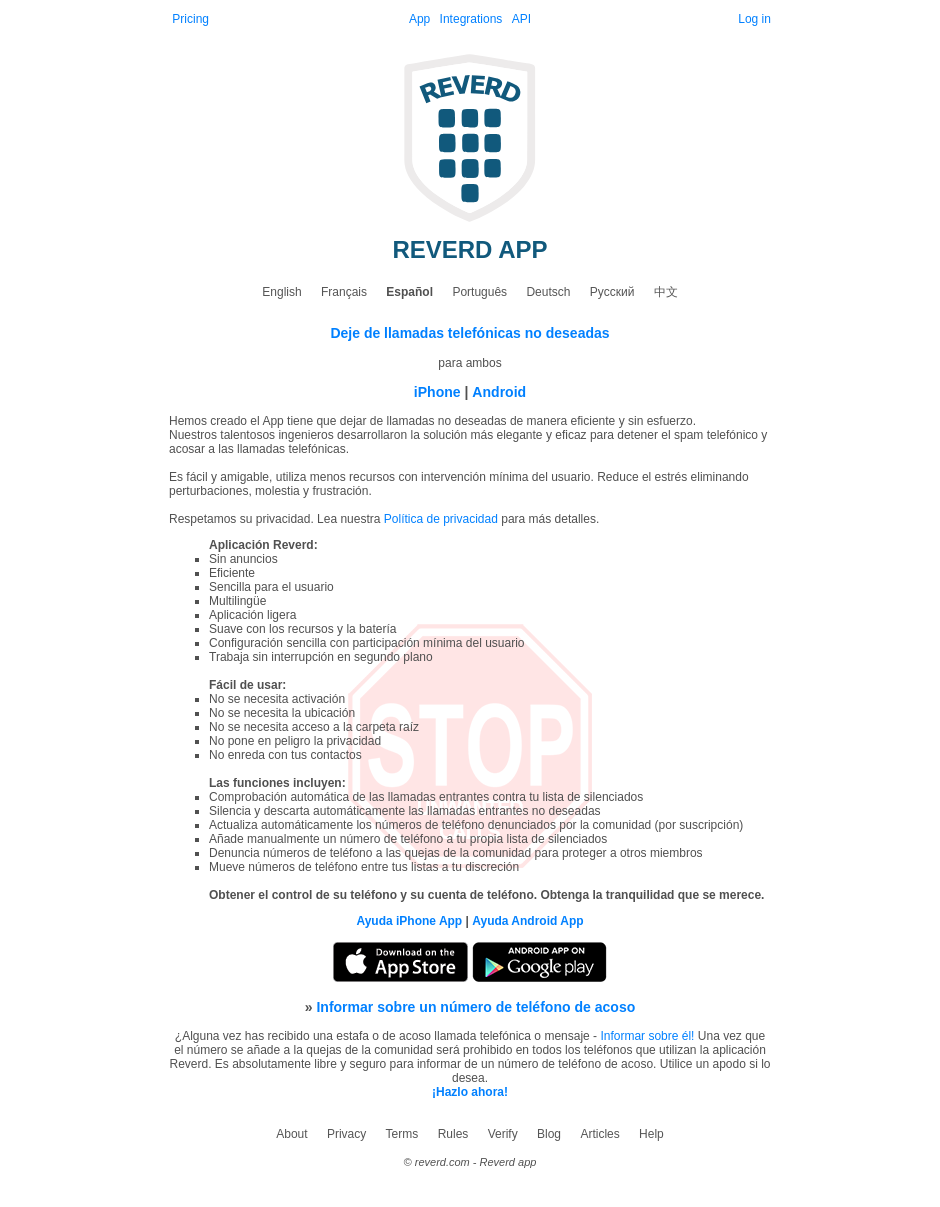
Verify (503, 1134)
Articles (599, 1134)
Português (479, 292)
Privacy (346, 1134)
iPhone (437, 392)
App (419, 19)
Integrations (471, 19)
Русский (612, 292)
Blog (549, 1134)
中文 (666, 292)
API (521, 19)
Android (499, 392)
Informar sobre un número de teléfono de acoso (475, 1007)
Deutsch (548, 292)
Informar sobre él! (647, 1036)
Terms (402, 1134)
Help (651, 1134)
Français (344, 292)
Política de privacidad (441, 519)
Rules (453, 1134)
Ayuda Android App (527, 921)
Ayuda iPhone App (409, 921)
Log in (754, 19)
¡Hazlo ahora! (470, 1092)
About (291, 1134)
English (281, 292)
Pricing (190, 19)
